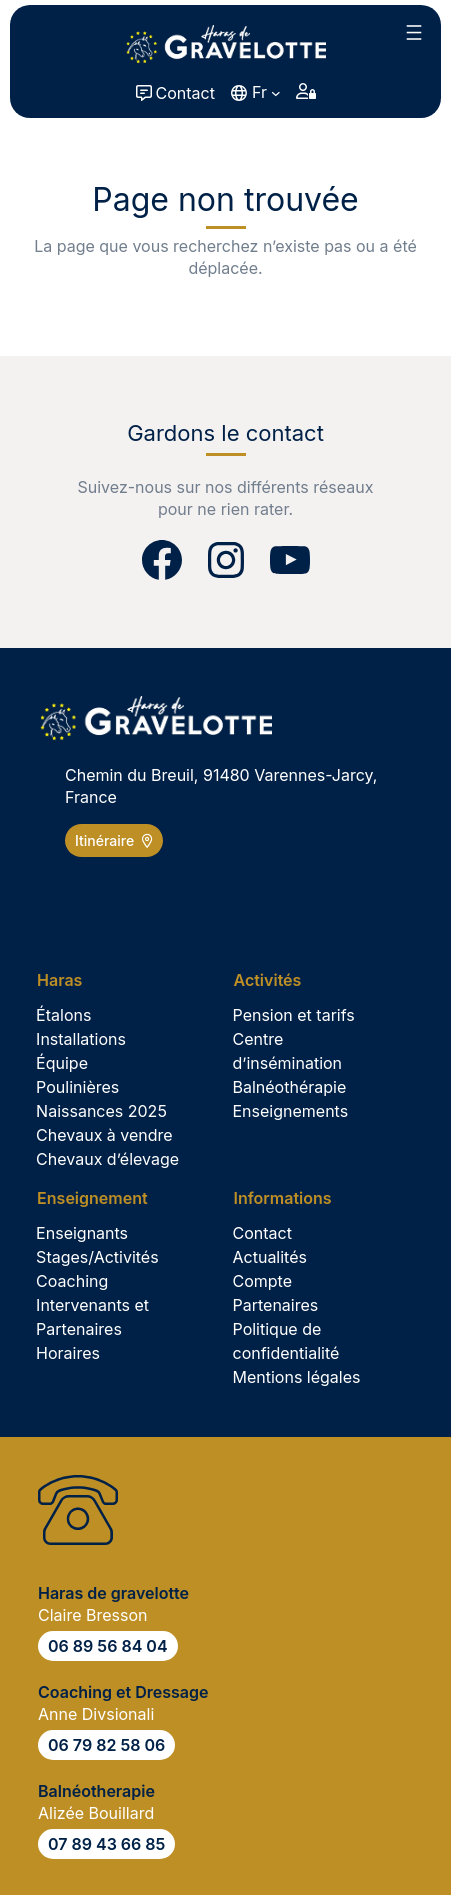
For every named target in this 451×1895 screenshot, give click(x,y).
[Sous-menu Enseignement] (99, 1198)
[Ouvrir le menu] (414, 32)
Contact (185, 93)
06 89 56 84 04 (108, 1646)
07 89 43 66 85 (106, 1844)
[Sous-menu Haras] (66, 980)
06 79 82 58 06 (106, 1745)
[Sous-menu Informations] (290, 1198)
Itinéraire (114, 840)
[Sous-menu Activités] (274, 980)
